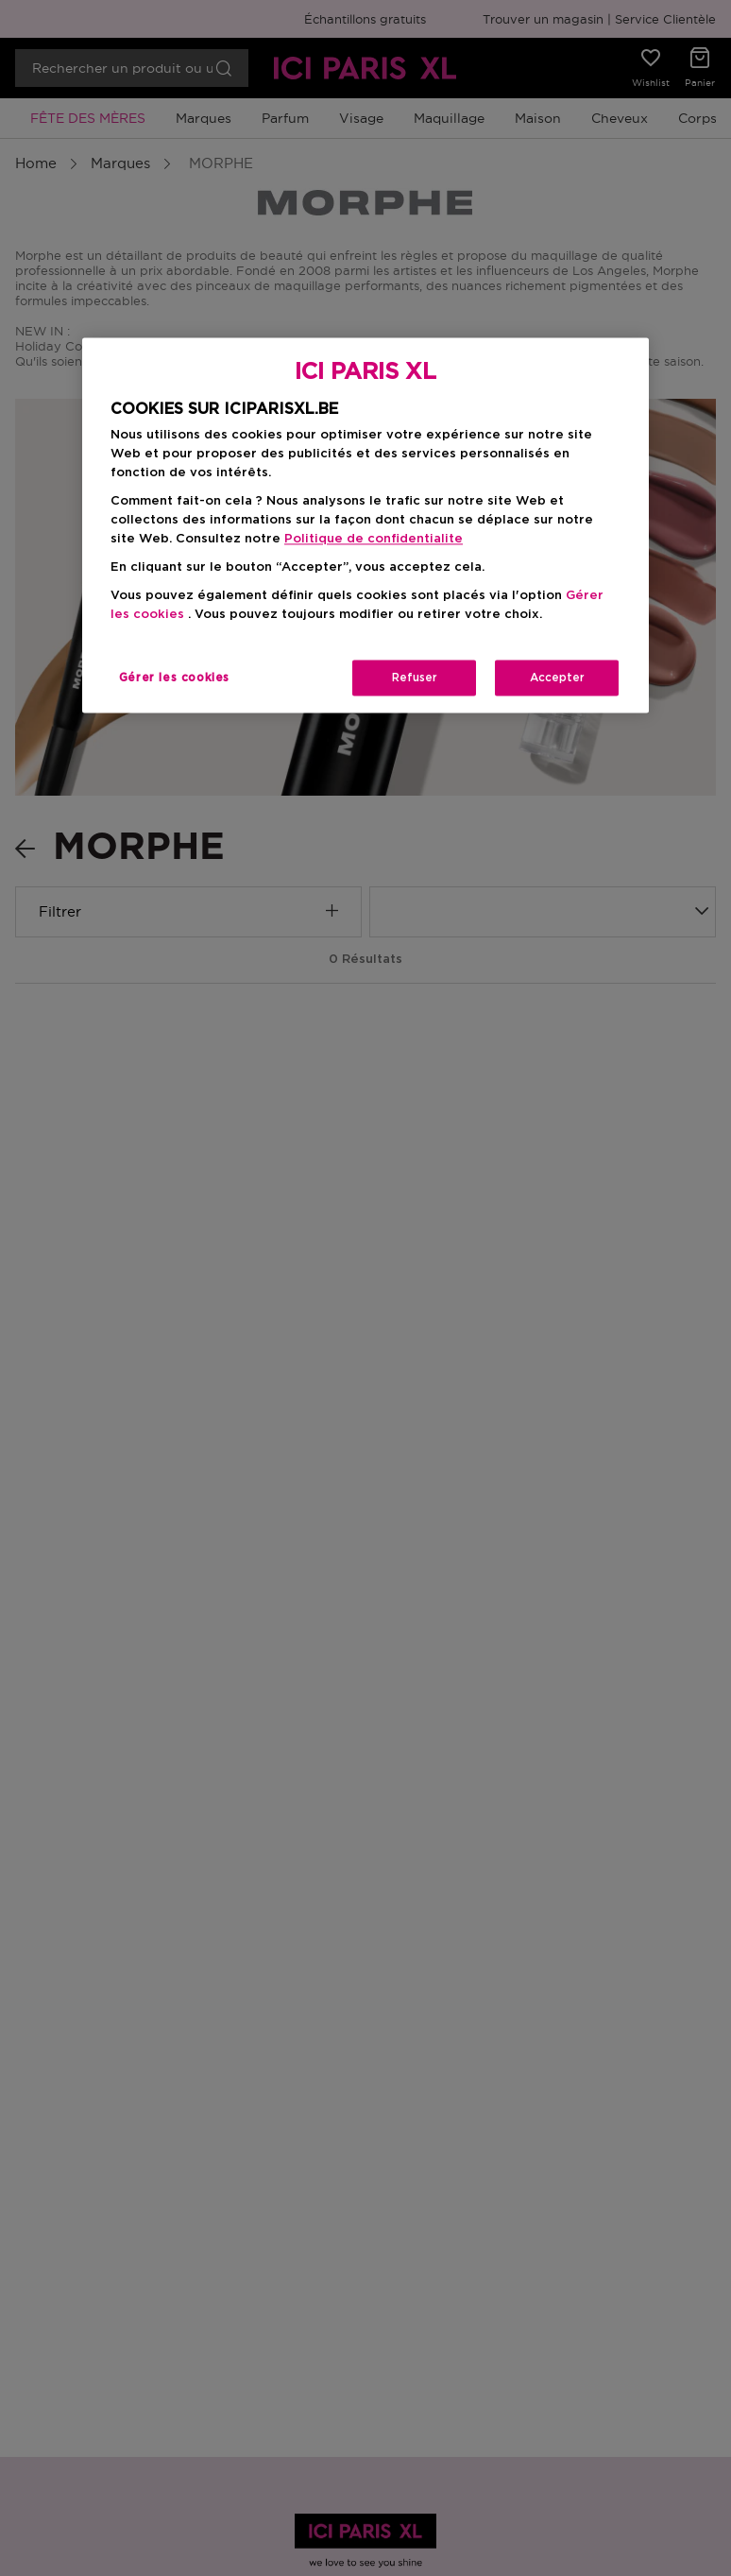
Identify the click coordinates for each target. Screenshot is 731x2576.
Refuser (414, 677)
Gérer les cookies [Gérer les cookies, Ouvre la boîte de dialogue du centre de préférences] (174, 677)
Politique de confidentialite (373, 539)
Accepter (557, 677)
